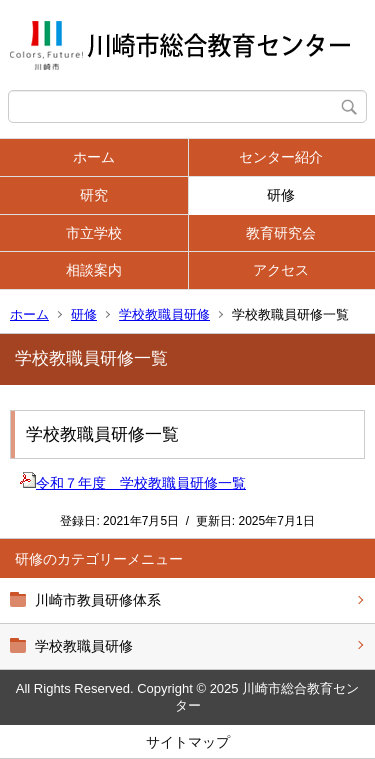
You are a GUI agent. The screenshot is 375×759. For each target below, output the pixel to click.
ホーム (94, 157)
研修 (281, 195)
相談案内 (94, 270)
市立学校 (94, 233)
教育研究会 (281, 233)
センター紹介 (281, 157)
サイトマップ (188, 742)
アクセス (281, 270)
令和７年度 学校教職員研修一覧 (133, 483)
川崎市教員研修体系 (98, 600)
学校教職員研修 (164, 314)
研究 (94, 195)
